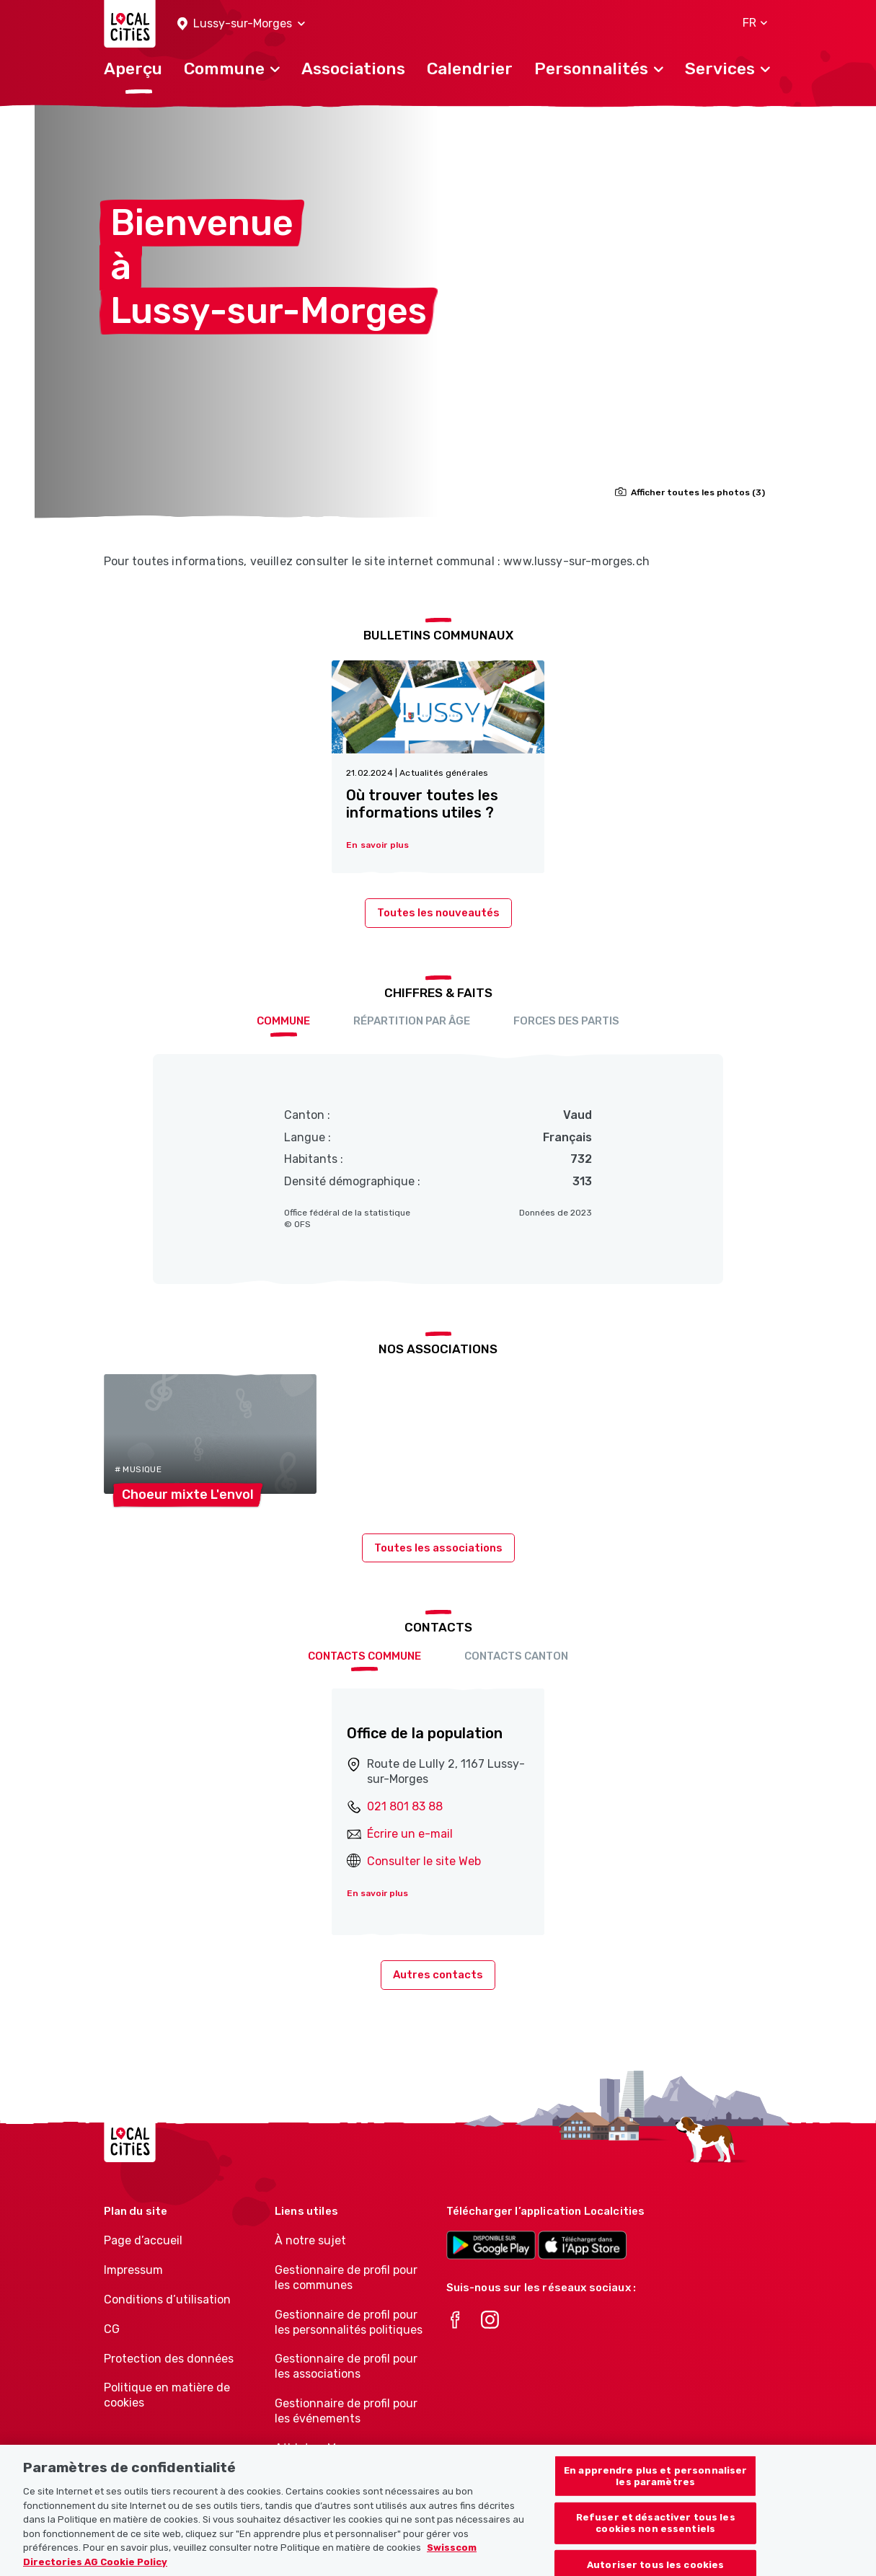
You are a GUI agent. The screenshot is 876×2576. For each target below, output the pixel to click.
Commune (283, 1020)
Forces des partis (566, 1020)
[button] (241, 24)
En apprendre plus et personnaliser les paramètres (655, 2489)
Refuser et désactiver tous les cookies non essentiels (655, 2536)
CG (112, 2329)
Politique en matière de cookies (167, 2395)
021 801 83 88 (405, 1806)
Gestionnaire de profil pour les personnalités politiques (348, 2322)
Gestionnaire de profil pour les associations (346, 2366)
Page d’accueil (143, 2240)
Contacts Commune (364, 1656)
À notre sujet (310, 2240)
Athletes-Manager (324, 2448)
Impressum (133, 2270)
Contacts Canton (516, 1656)
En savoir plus (377, 1893)
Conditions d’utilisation (167, 2299)
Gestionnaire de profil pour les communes (346, 2277)
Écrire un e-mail (410, 1834)
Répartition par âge (411, 1020)
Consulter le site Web (424, 1861)
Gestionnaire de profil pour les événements (346, 2410)
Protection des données (169, 2358)
